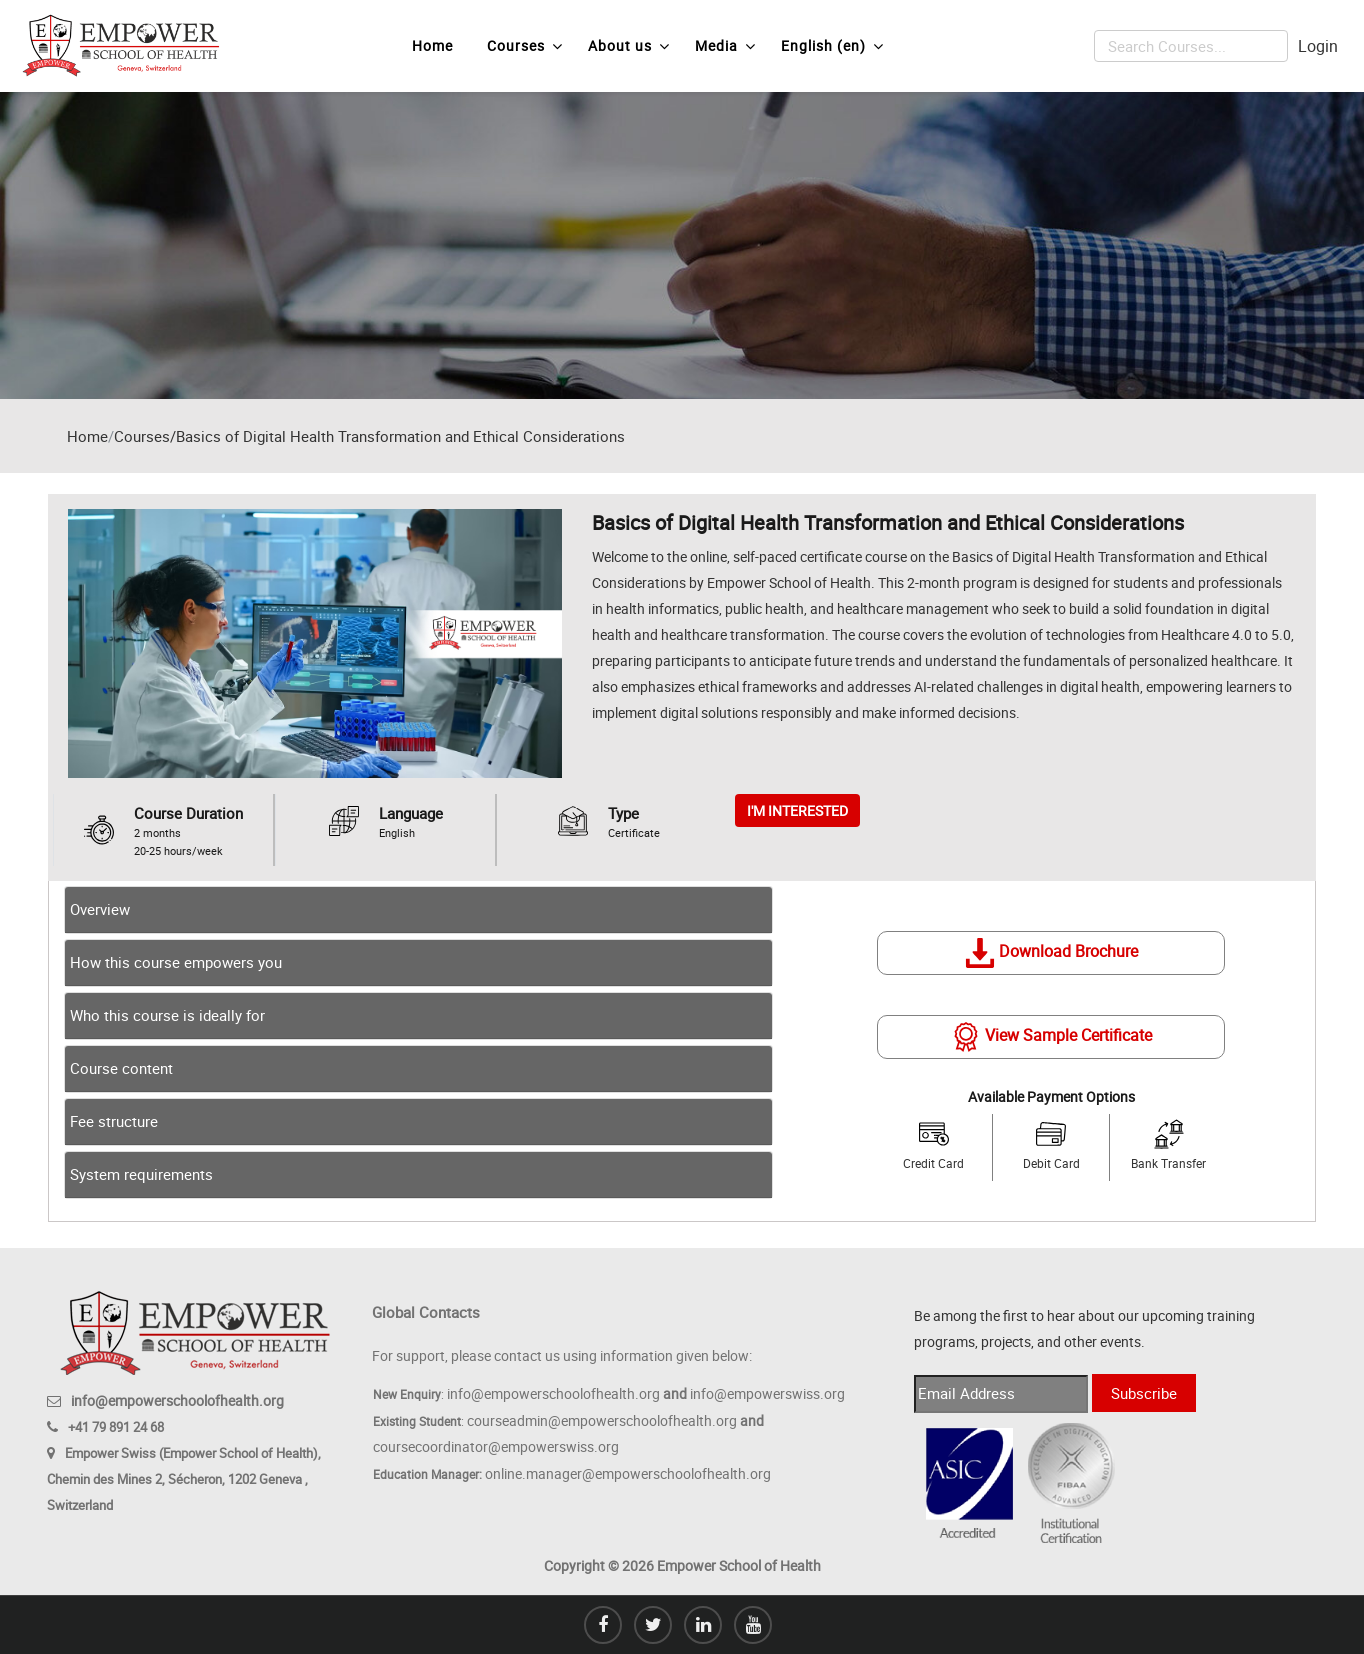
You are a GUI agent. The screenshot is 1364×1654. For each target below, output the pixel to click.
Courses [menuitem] (525, 46)
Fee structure (114, 1121)
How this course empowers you (176, 962)
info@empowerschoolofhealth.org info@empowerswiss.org (646, 1393)
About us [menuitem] (629, 46)
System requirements (141, 1174)
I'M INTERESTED (797, 810)
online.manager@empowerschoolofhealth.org (628, 1473)
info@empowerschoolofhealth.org (177, 1400)
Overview (100, 909)
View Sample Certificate (1051, 1036)
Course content (121, 1068)
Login (1318, 46)
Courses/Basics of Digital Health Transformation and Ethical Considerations (369, 436)
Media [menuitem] (725, 46)
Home (87, 436)
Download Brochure (1051, 952)
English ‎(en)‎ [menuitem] (832, 46)
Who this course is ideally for (167, 1015)
